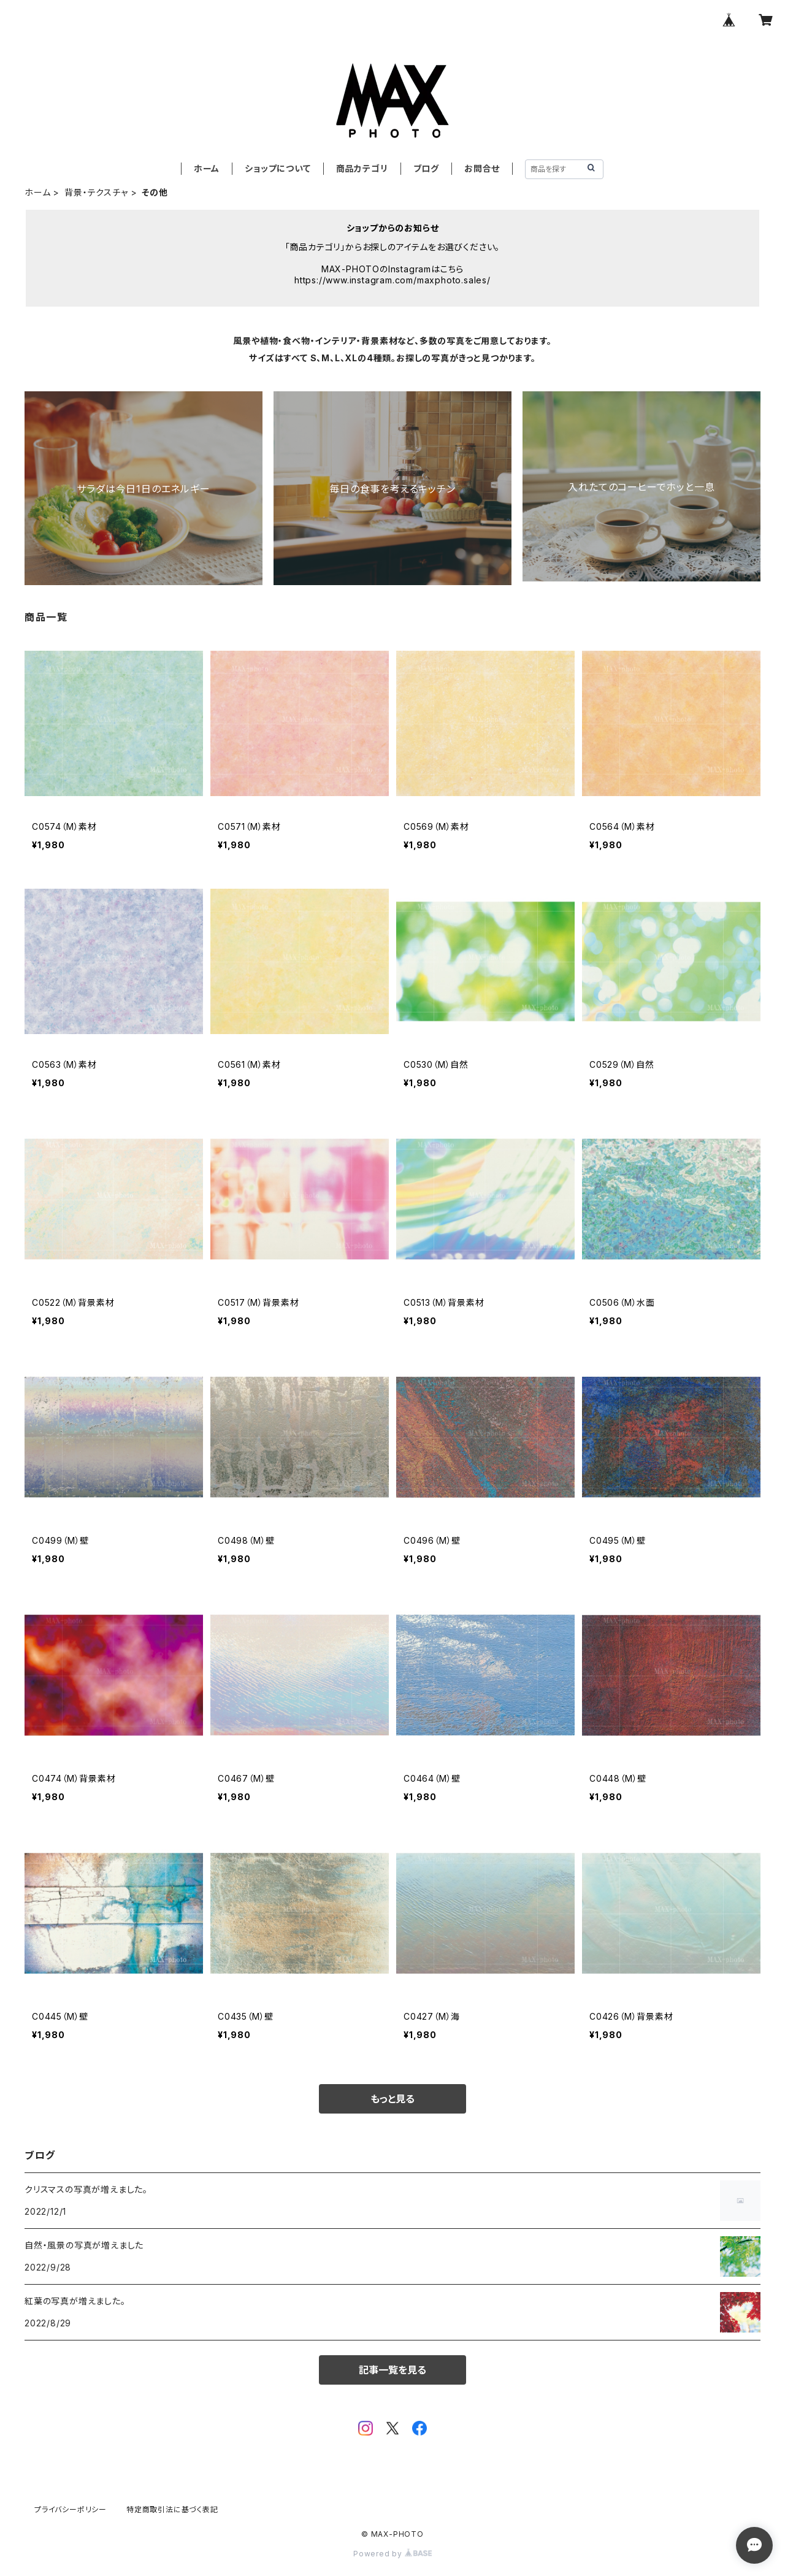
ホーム (207, 168)
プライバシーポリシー (70, 2509)
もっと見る (392, 2099)
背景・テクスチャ (96, 192)
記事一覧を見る (392, 2370)
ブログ (426, 168)
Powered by (392, 2553)
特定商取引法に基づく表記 (172, 2509)
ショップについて (277, 168)
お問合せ (482, 168)
